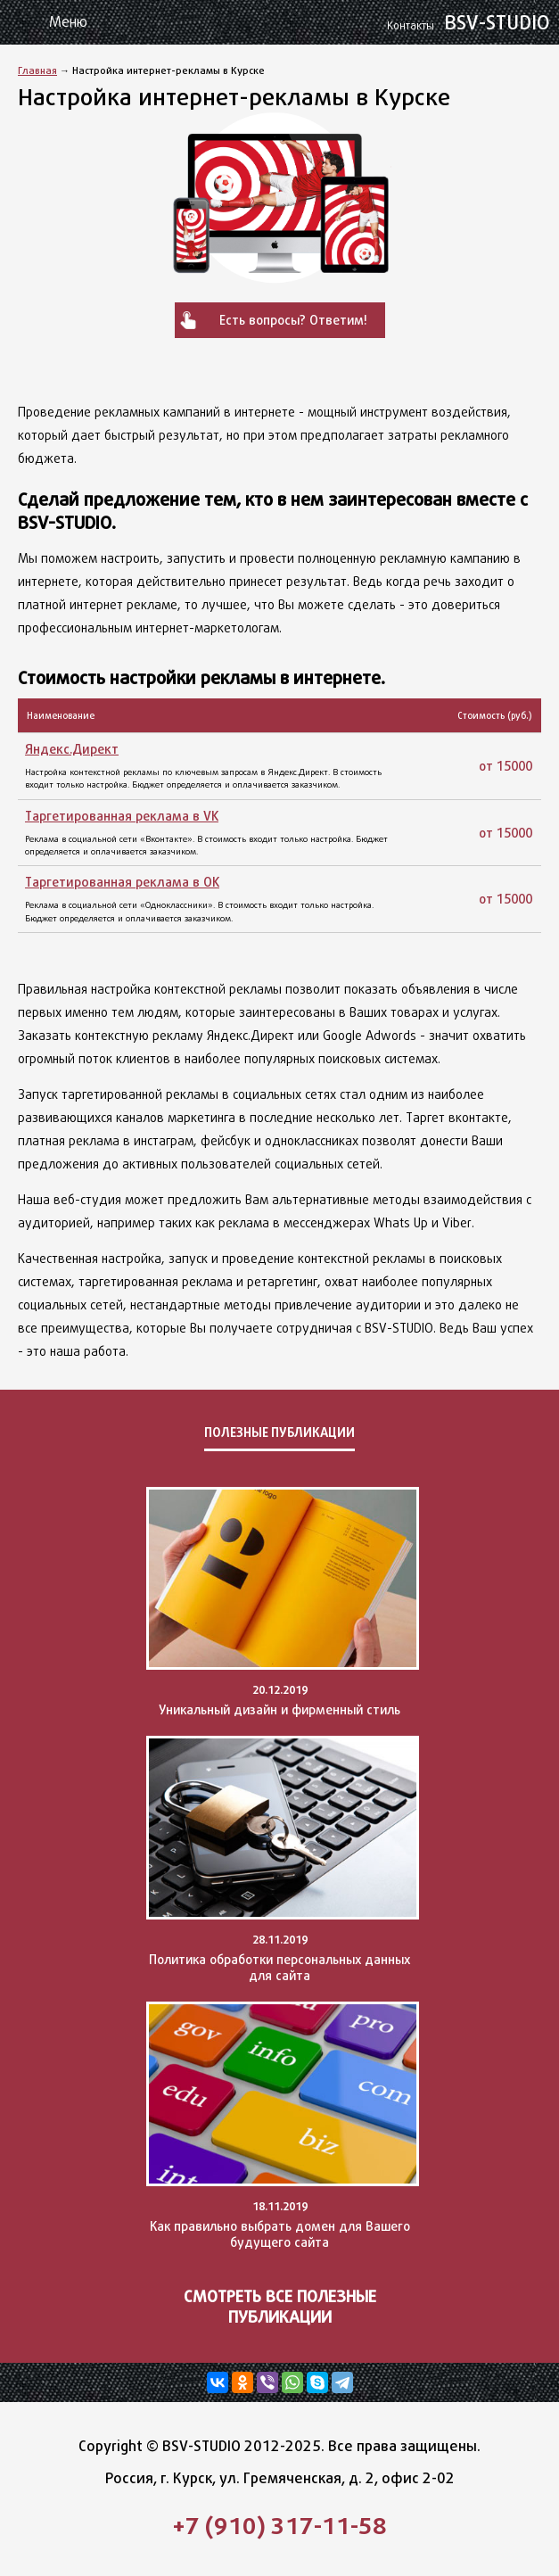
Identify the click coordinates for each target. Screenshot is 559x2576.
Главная (37, 70)
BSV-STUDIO (470, 22)
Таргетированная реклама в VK (121, 815)
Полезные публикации (279, 1432)
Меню (68, 21)
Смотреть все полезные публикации (280, 2306)
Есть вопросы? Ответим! (293, 319)
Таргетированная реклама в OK (122, 881)
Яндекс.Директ (72, 748)
